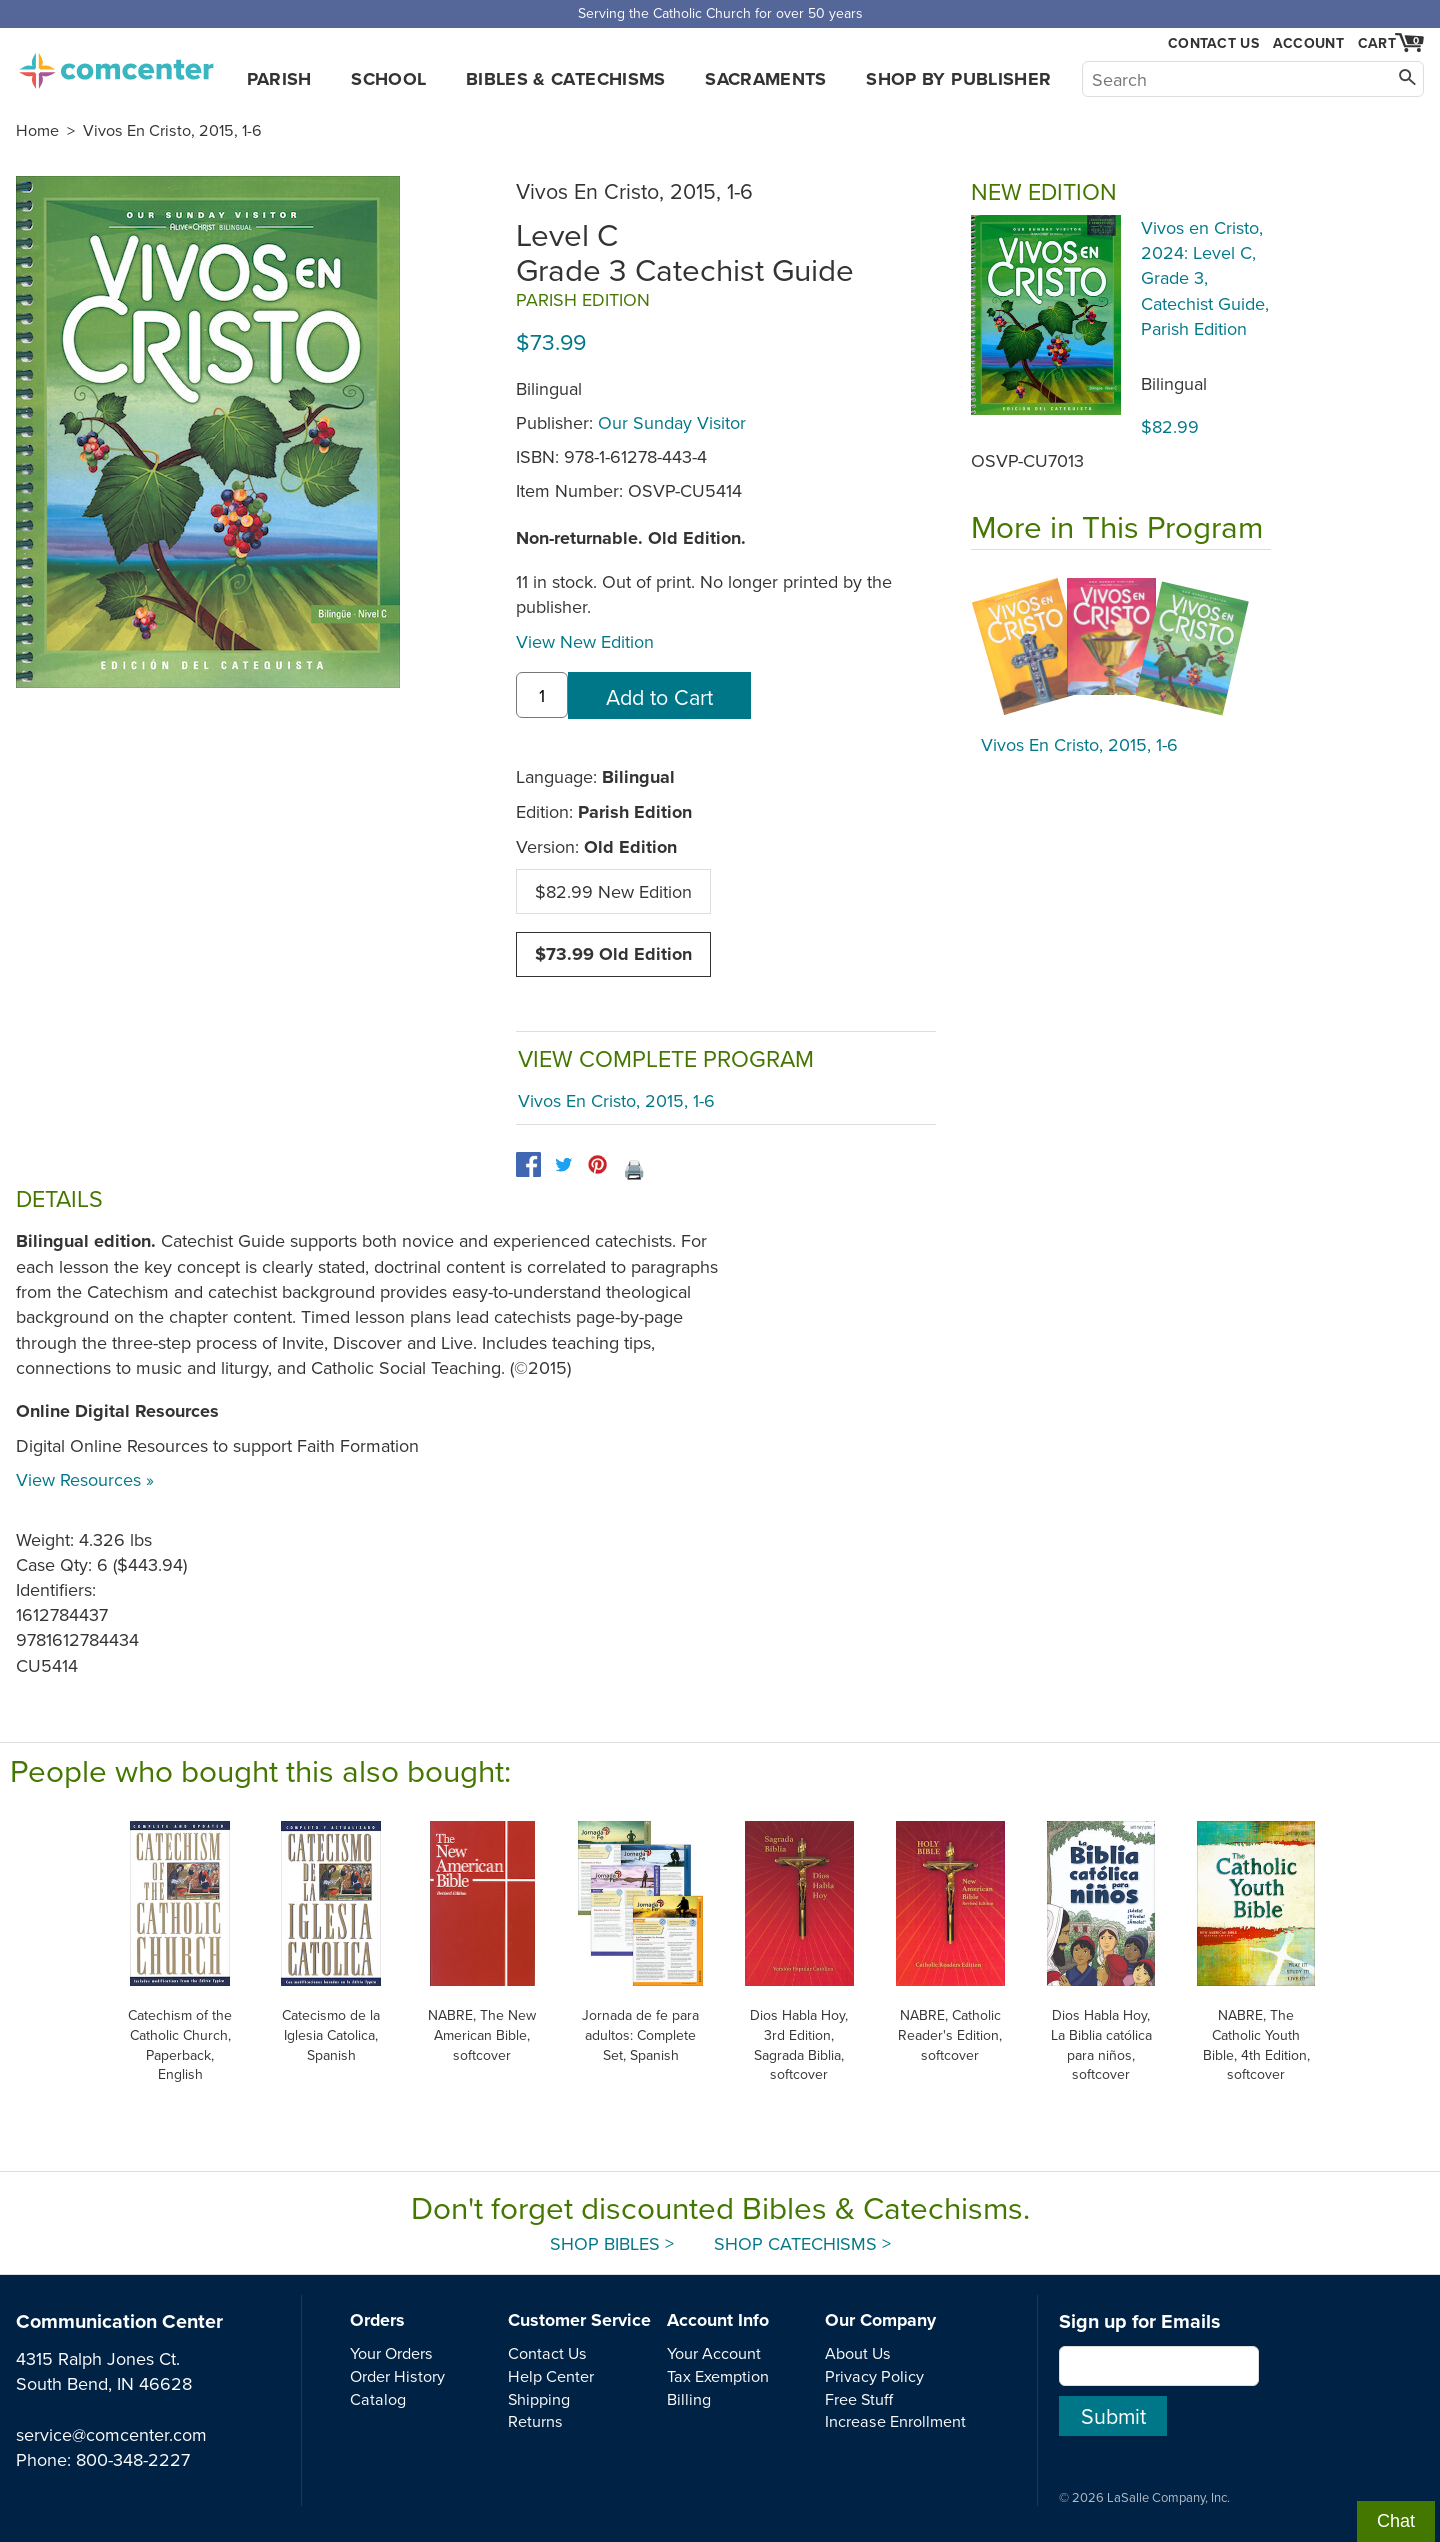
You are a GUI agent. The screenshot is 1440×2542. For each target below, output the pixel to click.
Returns (535, 2421)
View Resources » (85, 1479)
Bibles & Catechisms (566, 79)
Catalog (378, 2399)
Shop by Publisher (958, 79)
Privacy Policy (874, 2376)
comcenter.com (116, 65)
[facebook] (528, 1164)
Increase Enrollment (895, 2421)
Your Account (714, 2353)
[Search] (1253, 79)
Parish (279, 79)
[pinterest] (597, 1164)
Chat (1396, 2521)
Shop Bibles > (612, 2243)
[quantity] (542, 695)
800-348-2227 (133, 2459)
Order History (397, 2376)
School (388, 79)
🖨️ (634, 1169)
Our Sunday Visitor (672, 422)
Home (37, 130)
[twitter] (563, 1164)
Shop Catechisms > (802, 2243)
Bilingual (1174, 383)
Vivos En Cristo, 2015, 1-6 (172, 130)
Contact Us (1213, 43)
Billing (689, 2399)
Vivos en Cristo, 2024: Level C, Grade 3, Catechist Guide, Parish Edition (1205, 278)
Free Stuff (859, 2399)
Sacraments (766, 79)
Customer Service (579, 2320)
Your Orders (391, 2353)
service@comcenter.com (111, 2434)
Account (1308, 43)
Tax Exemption (718, 2376)
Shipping (539, 2399)
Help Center (551, 2376)
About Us (858, 2353)
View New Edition (585, 641)
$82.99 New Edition (613, 891)
